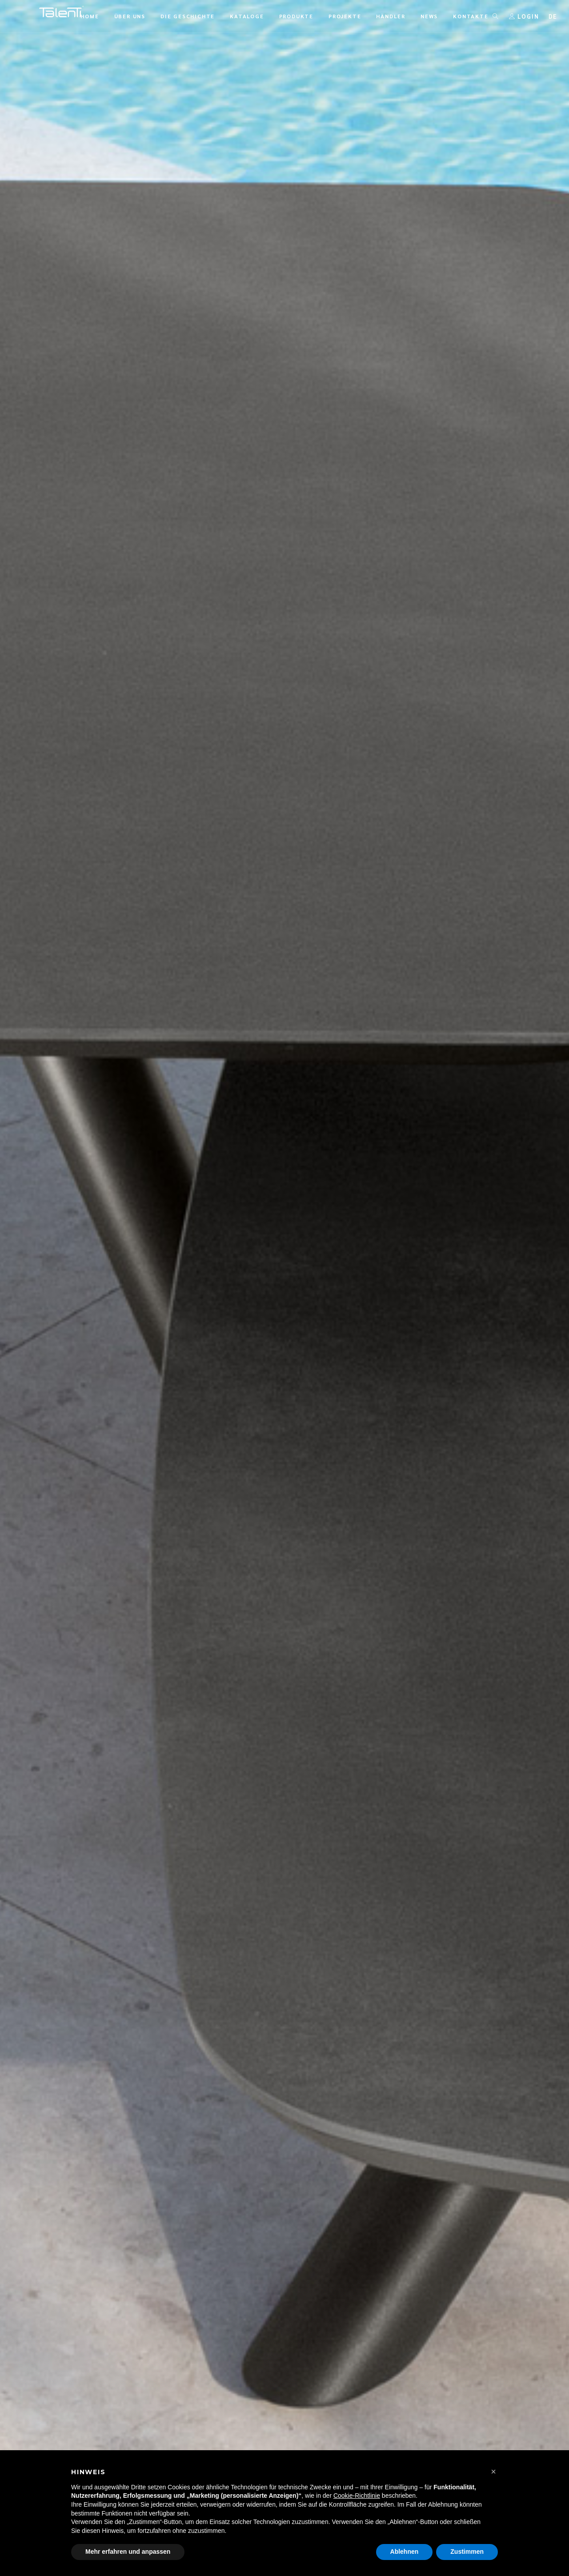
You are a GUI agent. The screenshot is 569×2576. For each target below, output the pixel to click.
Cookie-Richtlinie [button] (356, 2495)
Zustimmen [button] (467, 2551)
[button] (493, 2471)
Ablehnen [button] (404, 2551)
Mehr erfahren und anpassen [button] (127, 2551)
